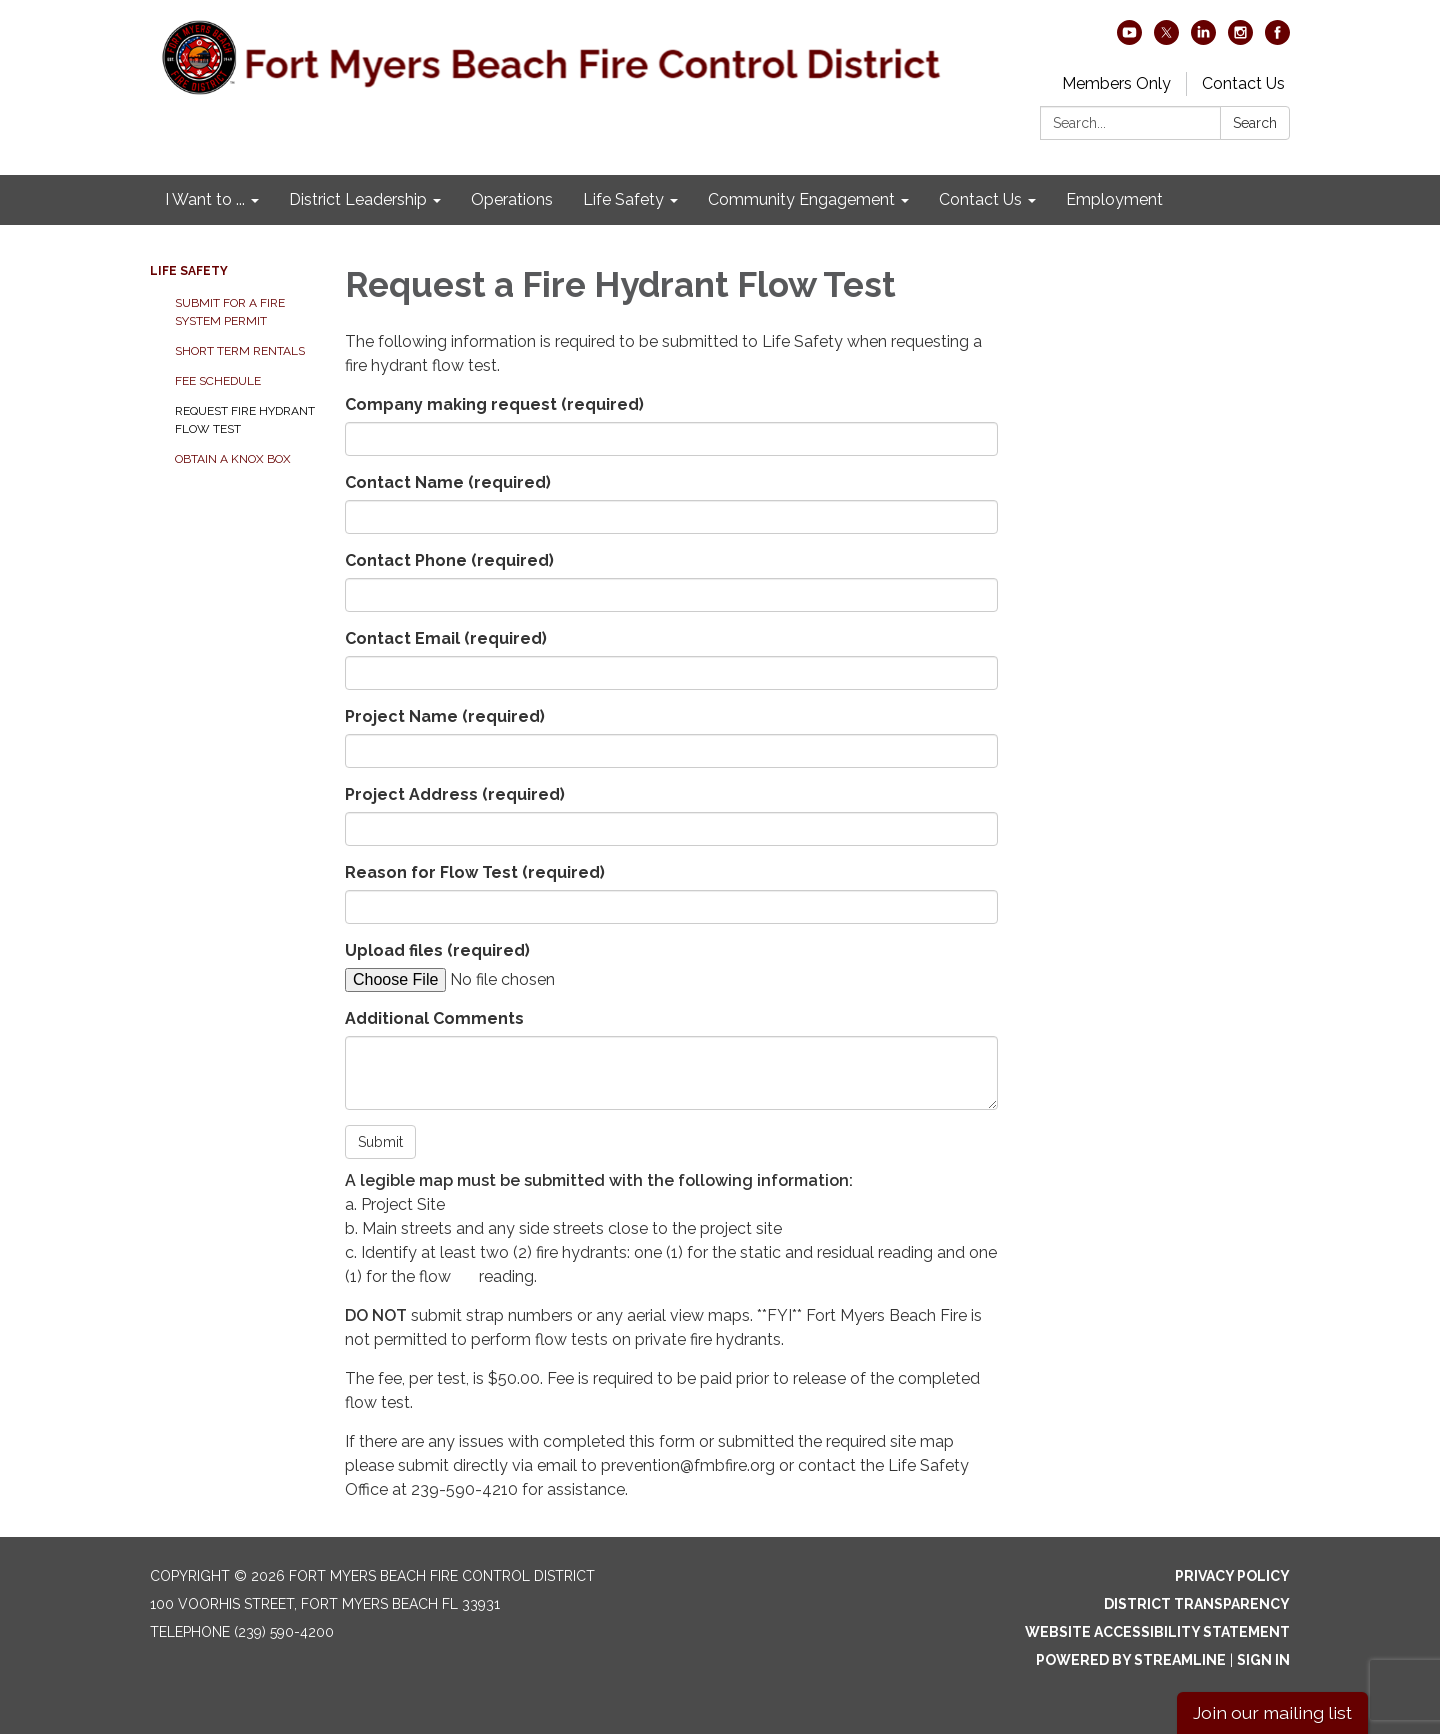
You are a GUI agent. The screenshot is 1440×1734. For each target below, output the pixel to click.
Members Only (1116, 83)
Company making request (494, 404)
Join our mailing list (1272, 1712)
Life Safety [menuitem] (623, 199)
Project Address (455, 794)
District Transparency (1197, 1604)
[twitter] (1166, 39)
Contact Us (1243, 83)
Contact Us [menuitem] (980, 199)
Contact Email (446, 638)
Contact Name (448, 482)
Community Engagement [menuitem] (801, 199)
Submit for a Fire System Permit (230, 312)
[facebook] (1277, 39)
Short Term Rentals (240, 351)
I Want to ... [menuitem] (205, 199)
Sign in (1263, 1660)
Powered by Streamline (1131, 1660)
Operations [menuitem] (512, 199)
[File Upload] (515, 980)
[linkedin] (1203, 39)
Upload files (437, 950)
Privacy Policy (1232, 1576)
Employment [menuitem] (1114, 199)
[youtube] (1129, 39)
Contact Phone (449, 560)
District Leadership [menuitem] (358, 199)
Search (1255, 123)
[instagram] (1240, 39)
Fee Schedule (218, 381)
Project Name (445, 716)
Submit (380, 1142)
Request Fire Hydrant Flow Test (245, 420)
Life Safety (189, 271)
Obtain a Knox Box (233, 459)
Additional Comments (434, 1018)
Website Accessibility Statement (1157, 1632)
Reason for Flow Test (475, 872)
